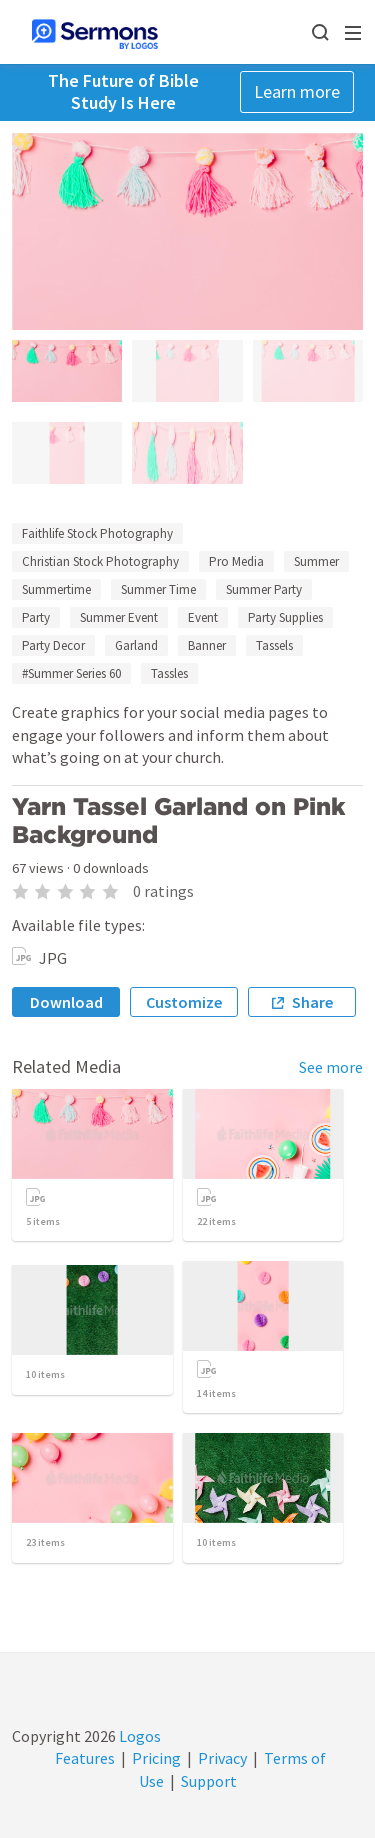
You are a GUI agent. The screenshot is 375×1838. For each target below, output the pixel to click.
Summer (316, 561)
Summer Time (158, 589)
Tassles (169, 673)
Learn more (297, 91)
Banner (207, 645)
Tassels (274, 645)
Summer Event (119, 617)
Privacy (222, 1758)
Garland (136, 645)
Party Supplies (285, 617)
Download (66, 1002)
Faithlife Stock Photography (97, 533)
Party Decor (53, 645)
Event (203, 617)
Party (36, 617)
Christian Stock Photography (100, 561)
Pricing (156, 1758)
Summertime (56, 589)
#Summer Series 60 (71, 673)
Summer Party (264, 589)
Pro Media (236, 561)
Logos (138, 1736)
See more (331, 1067)
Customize (184, 1002)
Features (85, 1758)
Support (209, 1781)
